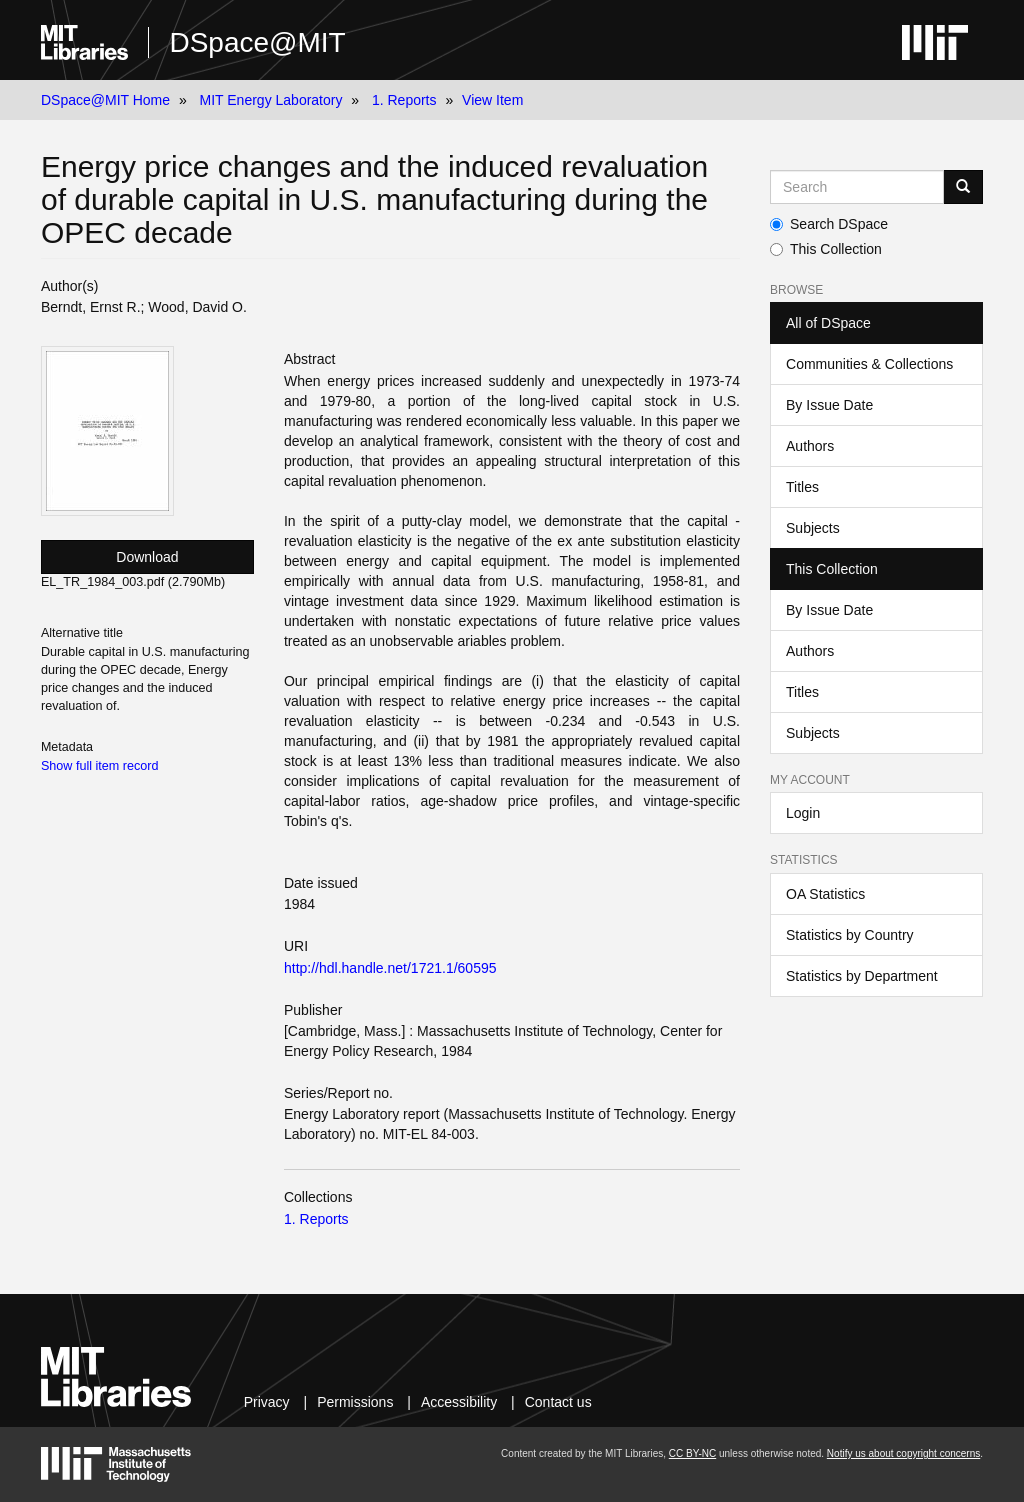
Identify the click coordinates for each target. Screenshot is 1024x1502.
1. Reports (404, 100)
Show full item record (100, 766)
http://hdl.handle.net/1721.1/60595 (390, 968)
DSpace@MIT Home (105, 100)
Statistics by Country (850, 935)
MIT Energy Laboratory (271, 100)
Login (803, 813)
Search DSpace (829, 224)
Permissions (355, 1402)
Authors (810, 446)
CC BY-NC (692, 1453)
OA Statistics (825, 894)
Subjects (813, 528)
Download (147, 557)
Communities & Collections (869, 364)
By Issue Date (829, 405)
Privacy (267, 1402)
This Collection (826, 249)
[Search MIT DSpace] (857, 187)
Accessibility (459, 1402)
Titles (802, 487)
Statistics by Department (862, 976)
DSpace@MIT (257, 42)
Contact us (558, 1402)
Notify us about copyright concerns (903, 1453)
